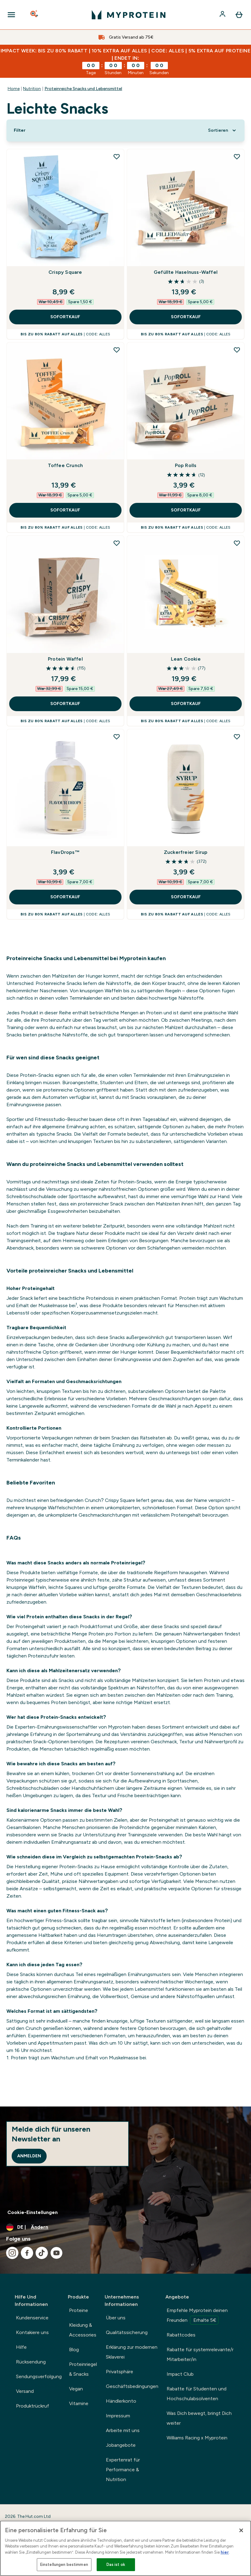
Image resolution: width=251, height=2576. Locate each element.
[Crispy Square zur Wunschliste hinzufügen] (116, 156)
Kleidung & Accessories (82, 2330)
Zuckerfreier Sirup (186, 852)
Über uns (116, 2318)
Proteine (78, 2310)
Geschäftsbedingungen (132, 2386)
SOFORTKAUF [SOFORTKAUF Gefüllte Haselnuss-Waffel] (186, 316)
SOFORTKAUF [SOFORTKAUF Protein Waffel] (65, 703)
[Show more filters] (19, 130)
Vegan (76, 2389)
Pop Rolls (186, 465)
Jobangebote (121, 2445)
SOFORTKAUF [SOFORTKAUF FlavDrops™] (65, 897)
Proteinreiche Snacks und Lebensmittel (83, 88)
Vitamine (78, 2403)
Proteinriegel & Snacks (83, 2369)
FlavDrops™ (65, 852)
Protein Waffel (65, 659)
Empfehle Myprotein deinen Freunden (197, 2316)
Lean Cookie (186, 659)
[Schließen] (241, 2530)
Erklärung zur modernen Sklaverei (131, 2352)
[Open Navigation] (11, 14)
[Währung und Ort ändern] (125, 2227)
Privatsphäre (119, 2371)
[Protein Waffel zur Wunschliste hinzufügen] (116, 543)
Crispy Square (65, 272)
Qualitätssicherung (127, 2332)
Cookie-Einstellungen (32, 2212)
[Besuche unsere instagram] (12, 2253)
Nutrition (32, 88)
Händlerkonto (121, 2401)
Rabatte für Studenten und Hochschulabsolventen (196, 2393)
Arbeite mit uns (123, 2430)
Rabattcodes (181, 2335)
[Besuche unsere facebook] (27, 2253)
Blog (74, 2349)
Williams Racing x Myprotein (197, 2438)
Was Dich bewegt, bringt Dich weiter (199, 2418)
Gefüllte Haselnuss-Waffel (186, 272)
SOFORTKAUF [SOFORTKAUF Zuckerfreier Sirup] (186, 897)
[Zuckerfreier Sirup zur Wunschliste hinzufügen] (237, 736)
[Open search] (35, 14)
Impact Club (180, 2374)
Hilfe (21, 2347)
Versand (25, 2391)
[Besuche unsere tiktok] (42, 2253)
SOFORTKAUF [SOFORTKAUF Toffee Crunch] (65, 510)
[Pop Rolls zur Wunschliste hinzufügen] (237, 350)
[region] (125, 2548)
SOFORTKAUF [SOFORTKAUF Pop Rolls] (186, 510)
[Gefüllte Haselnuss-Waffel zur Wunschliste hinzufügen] (237, 156)
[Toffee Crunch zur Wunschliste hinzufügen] (116, 350)
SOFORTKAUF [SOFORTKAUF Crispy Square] (65, 316)
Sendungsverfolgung (39, 2376)
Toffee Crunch (65, 465)
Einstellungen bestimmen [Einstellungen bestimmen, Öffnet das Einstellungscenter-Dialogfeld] (64, 2564)
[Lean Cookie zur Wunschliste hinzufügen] (237, 543)
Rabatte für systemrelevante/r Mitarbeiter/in (200, 2354)
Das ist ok (115, 2564)
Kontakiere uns (32, 2332)
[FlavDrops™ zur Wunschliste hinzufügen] (116, 736)
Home (14, 88)
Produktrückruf (32, 2406)
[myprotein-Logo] (128, 14)
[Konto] (223, 14)
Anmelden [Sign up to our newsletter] (29, 2156)
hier (225, 2552)
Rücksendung (31, 2362)
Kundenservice (32, 2318)
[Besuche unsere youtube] (56, 2253)
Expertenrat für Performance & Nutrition (123, 2469)
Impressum (118, 2416)
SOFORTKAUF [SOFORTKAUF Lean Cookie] (186, 703)
